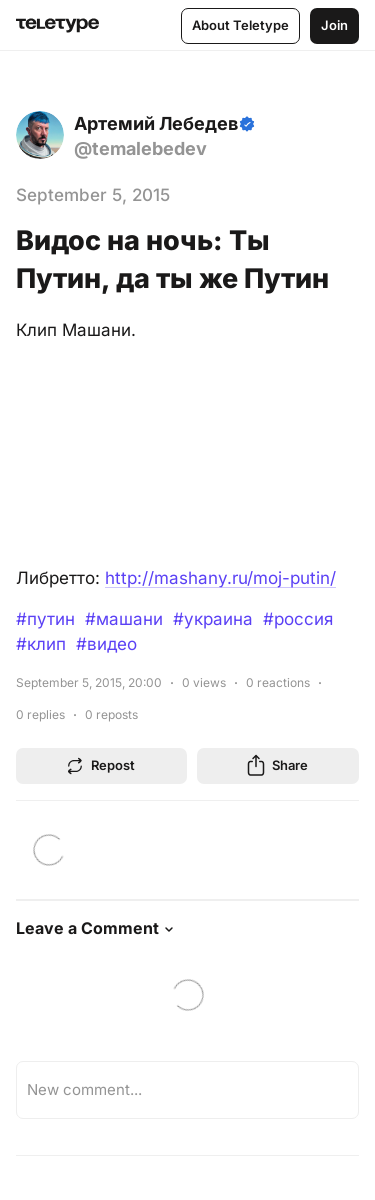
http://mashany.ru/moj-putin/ (220, 578)
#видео (106, 644)
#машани (124, 619)
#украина (213, 619)
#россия (298, 619)
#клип (41, 644)
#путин (45, 619)
